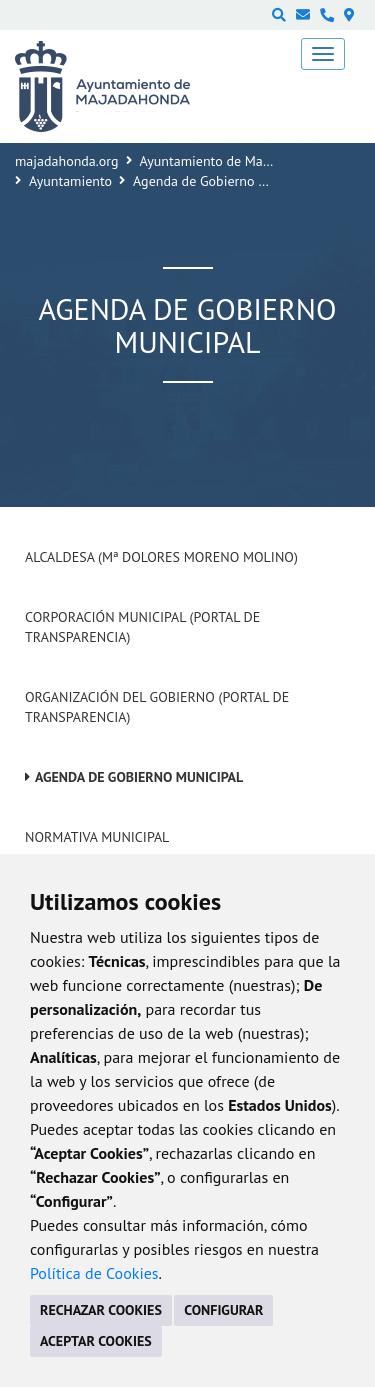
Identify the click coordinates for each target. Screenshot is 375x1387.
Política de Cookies (94, 1273)
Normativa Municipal (97, 837)
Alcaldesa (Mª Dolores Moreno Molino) (161, 557)
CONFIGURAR (223, 1310)
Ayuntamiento (70, 181)
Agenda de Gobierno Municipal (139, 777)
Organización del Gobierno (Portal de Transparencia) (157, 707)
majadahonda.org (67, 161)
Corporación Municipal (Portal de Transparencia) (142, 627)
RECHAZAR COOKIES (101, 1310)
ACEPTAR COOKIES (96, 1341)
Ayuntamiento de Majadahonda (233, 161)
